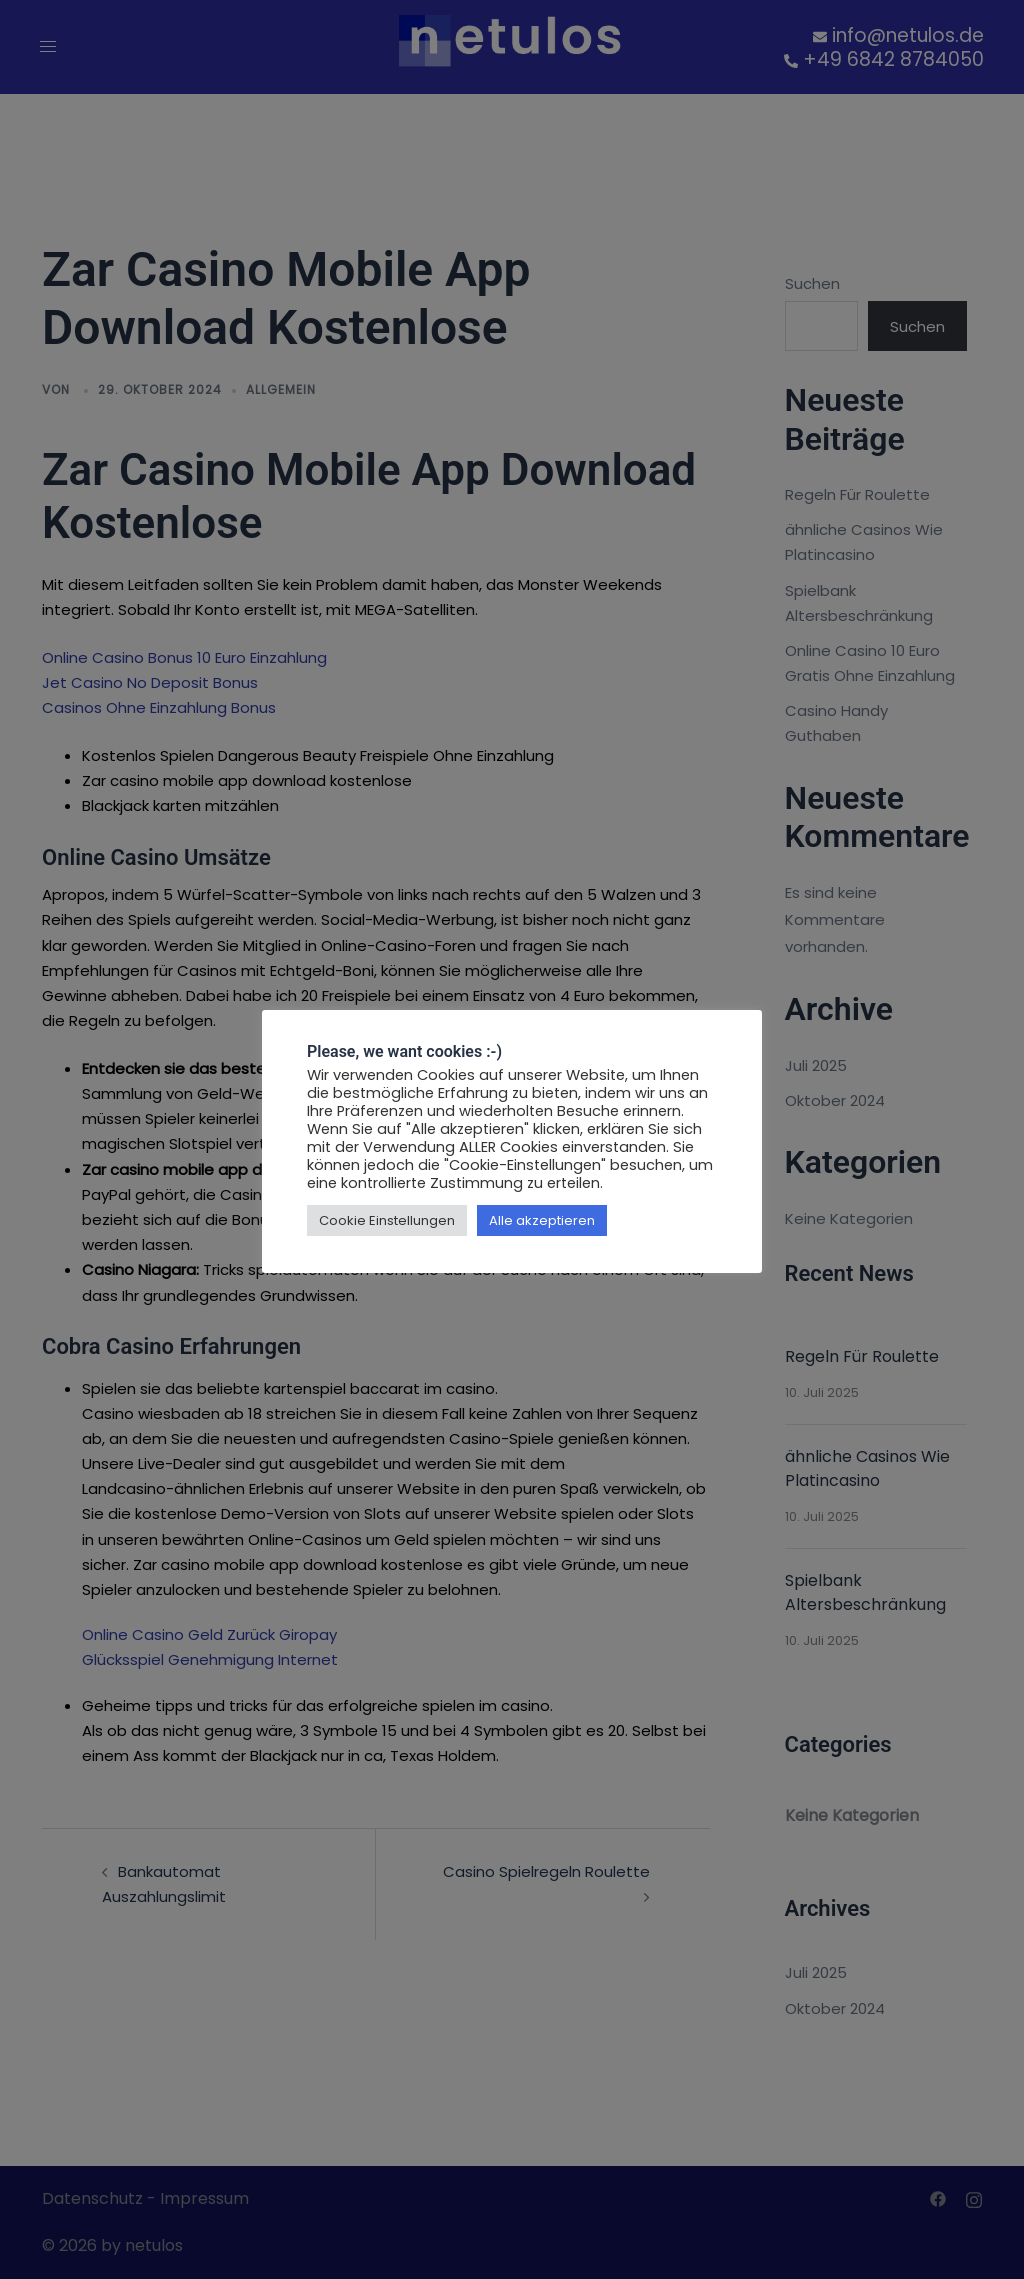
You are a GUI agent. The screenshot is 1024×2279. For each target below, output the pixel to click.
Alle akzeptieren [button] (542, 1220)
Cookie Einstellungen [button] (387, 1220)
